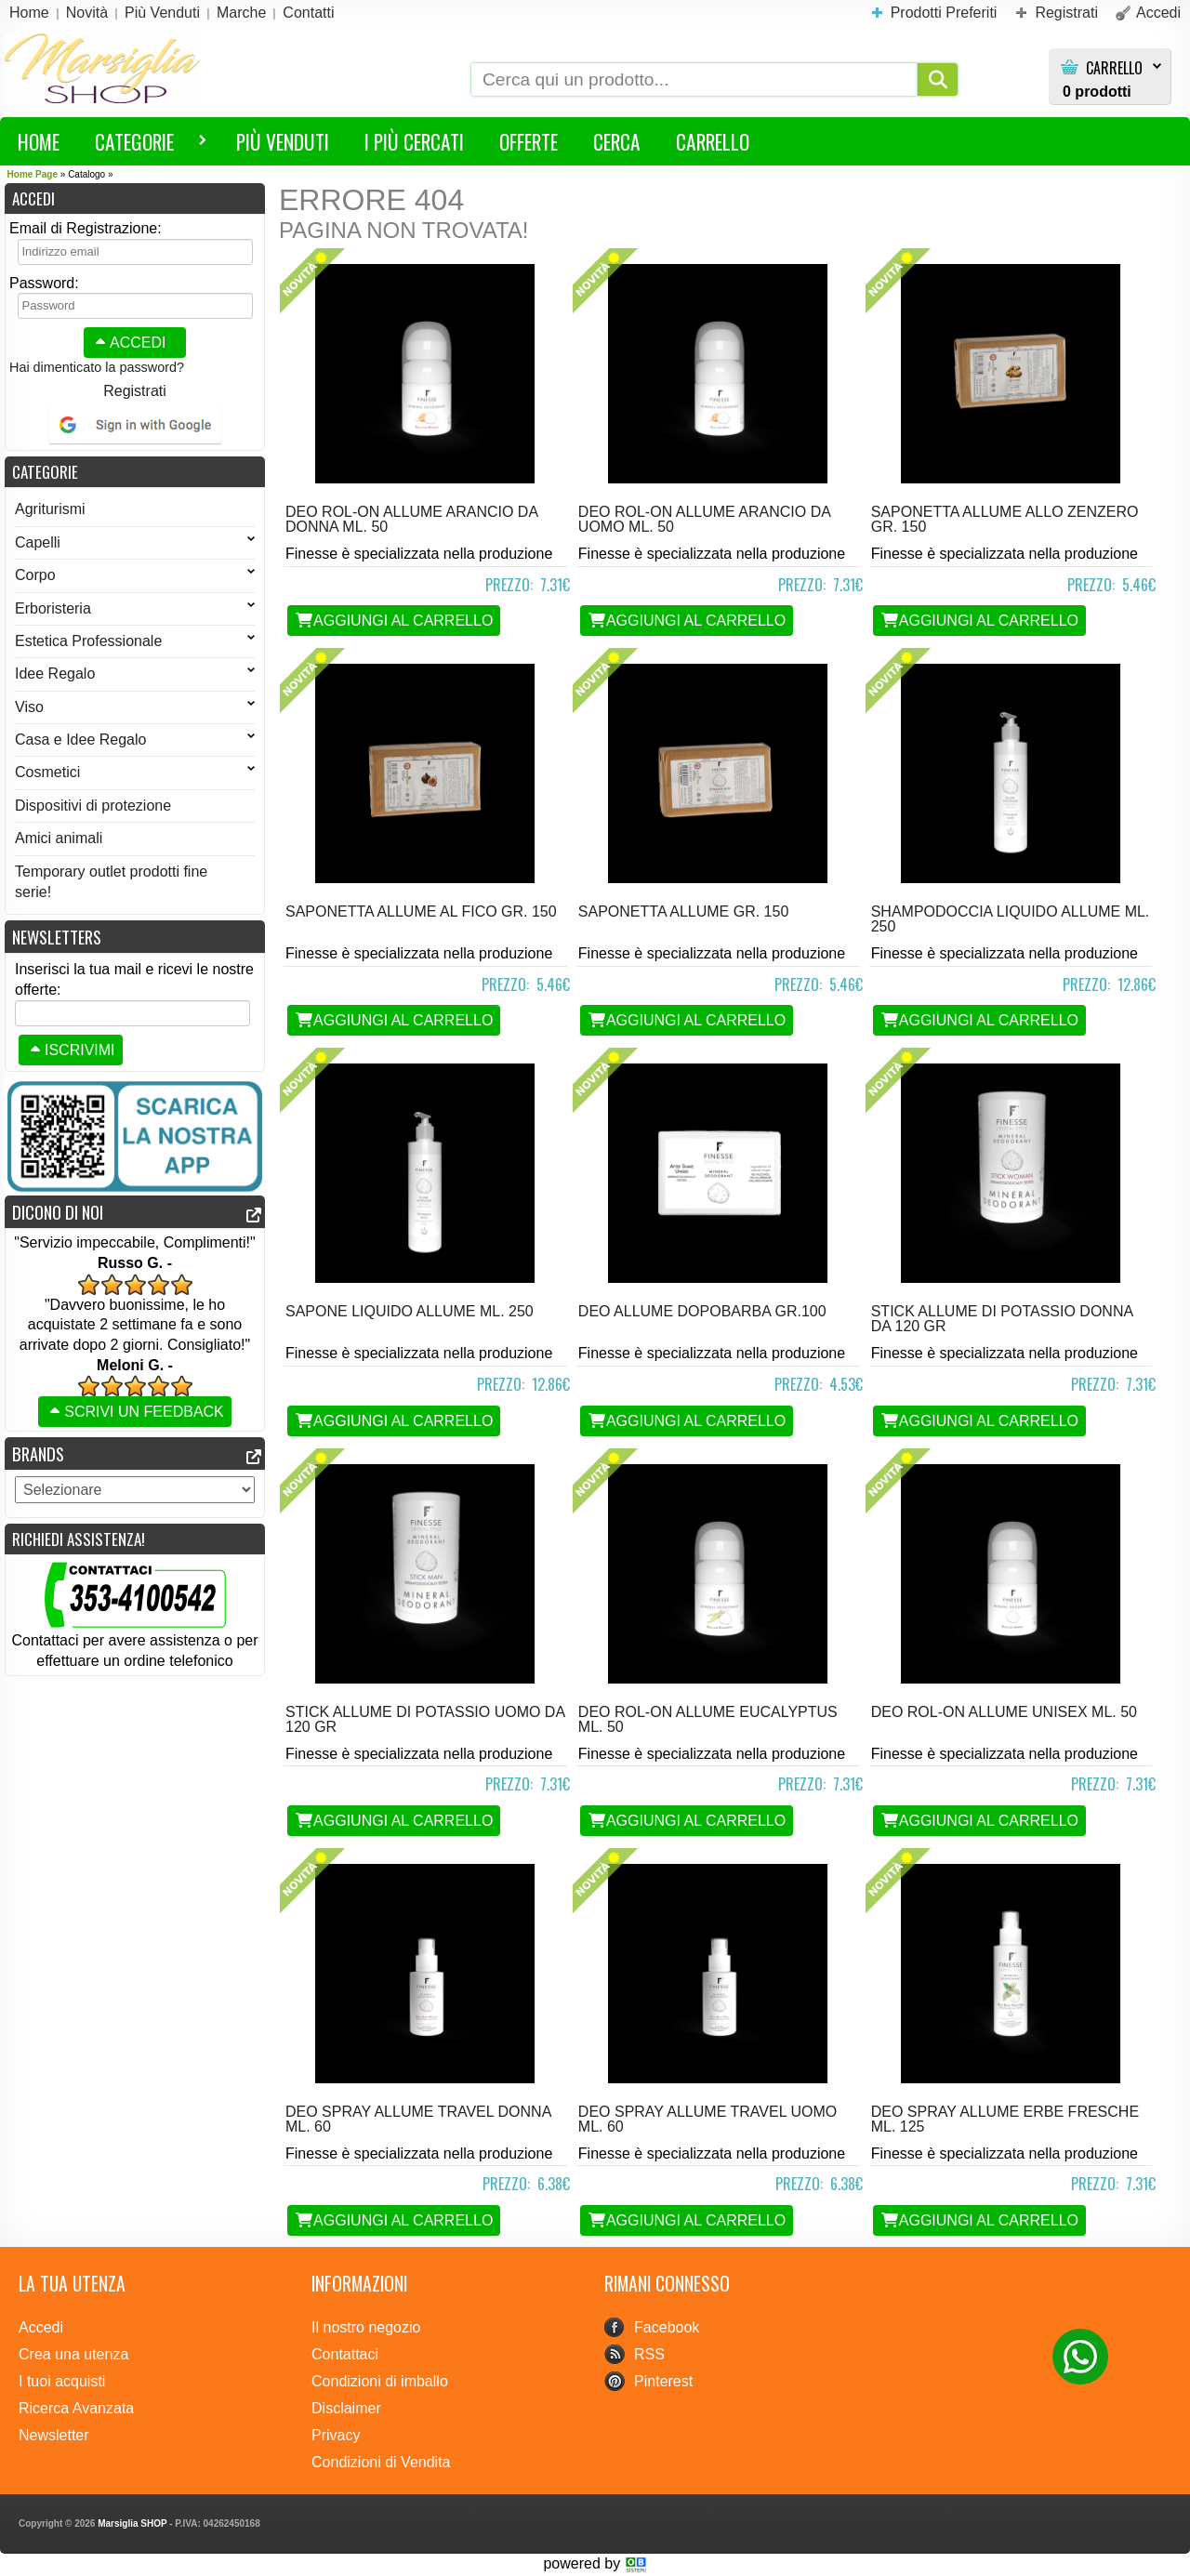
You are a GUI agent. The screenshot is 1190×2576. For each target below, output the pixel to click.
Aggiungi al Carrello (394, 620)
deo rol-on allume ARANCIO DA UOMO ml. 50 (704, 519)
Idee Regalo (135, 673)
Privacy (335, 2435)
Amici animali (58, 838)
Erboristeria (135, 608)
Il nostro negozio (365, 2327)
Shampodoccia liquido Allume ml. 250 (1010, 919)
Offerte (528, 141)
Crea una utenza (73, 2354)
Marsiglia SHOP (132, 2523)
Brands (38, 1453)
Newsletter (54, 2435)
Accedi (128, 342)
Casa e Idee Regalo (135, 739)
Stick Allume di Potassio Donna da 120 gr (1002, 1318)
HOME (39, 141)
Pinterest (663, 2381)
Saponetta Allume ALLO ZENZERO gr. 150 (1005, 519)
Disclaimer (346, 2408)
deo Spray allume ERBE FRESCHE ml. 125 (1005, 2119)
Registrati (134, 391)
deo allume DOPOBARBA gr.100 (702, 1311)
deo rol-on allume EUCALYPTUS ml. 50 (708, 1719)
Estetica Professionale (135, 641)
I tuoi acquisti (62, 2381)
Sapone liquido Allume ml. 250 (409, 1311)
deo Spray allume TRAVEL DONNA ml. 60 (417, 2119)
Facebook (666, 2327)
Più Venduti (282, 141)
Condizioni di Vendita (380, 2462)
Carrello (1114, 68)
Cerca (617, 141)
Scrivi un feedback (135, 1412)
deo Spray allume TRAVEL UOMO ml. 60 (707, 2119)
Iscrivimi (70, 1050)
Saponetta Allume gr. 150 (683, 911)
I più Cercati (414, 141)
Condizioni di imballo (379, 2381)
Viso (135, 707)
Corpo (135, 575)
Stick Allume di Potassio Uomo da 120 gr (424, 1719)
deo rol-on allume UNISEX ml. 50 (1004, 1712)
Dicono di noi (57, 1211)
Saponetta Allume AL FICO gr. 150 (421, 911)
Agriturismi (50, 509)
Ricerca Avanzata (76, 2408)
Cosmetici (135, 772)
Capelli (135, 542)
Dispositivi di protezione (93, 805)
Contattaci (344, 2354)
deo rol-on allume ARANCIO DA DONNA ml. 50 (411, 519)
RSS (649, 2354)
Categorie (142, 144)
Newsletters (56, 936)
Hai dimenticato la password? (96, 367)
